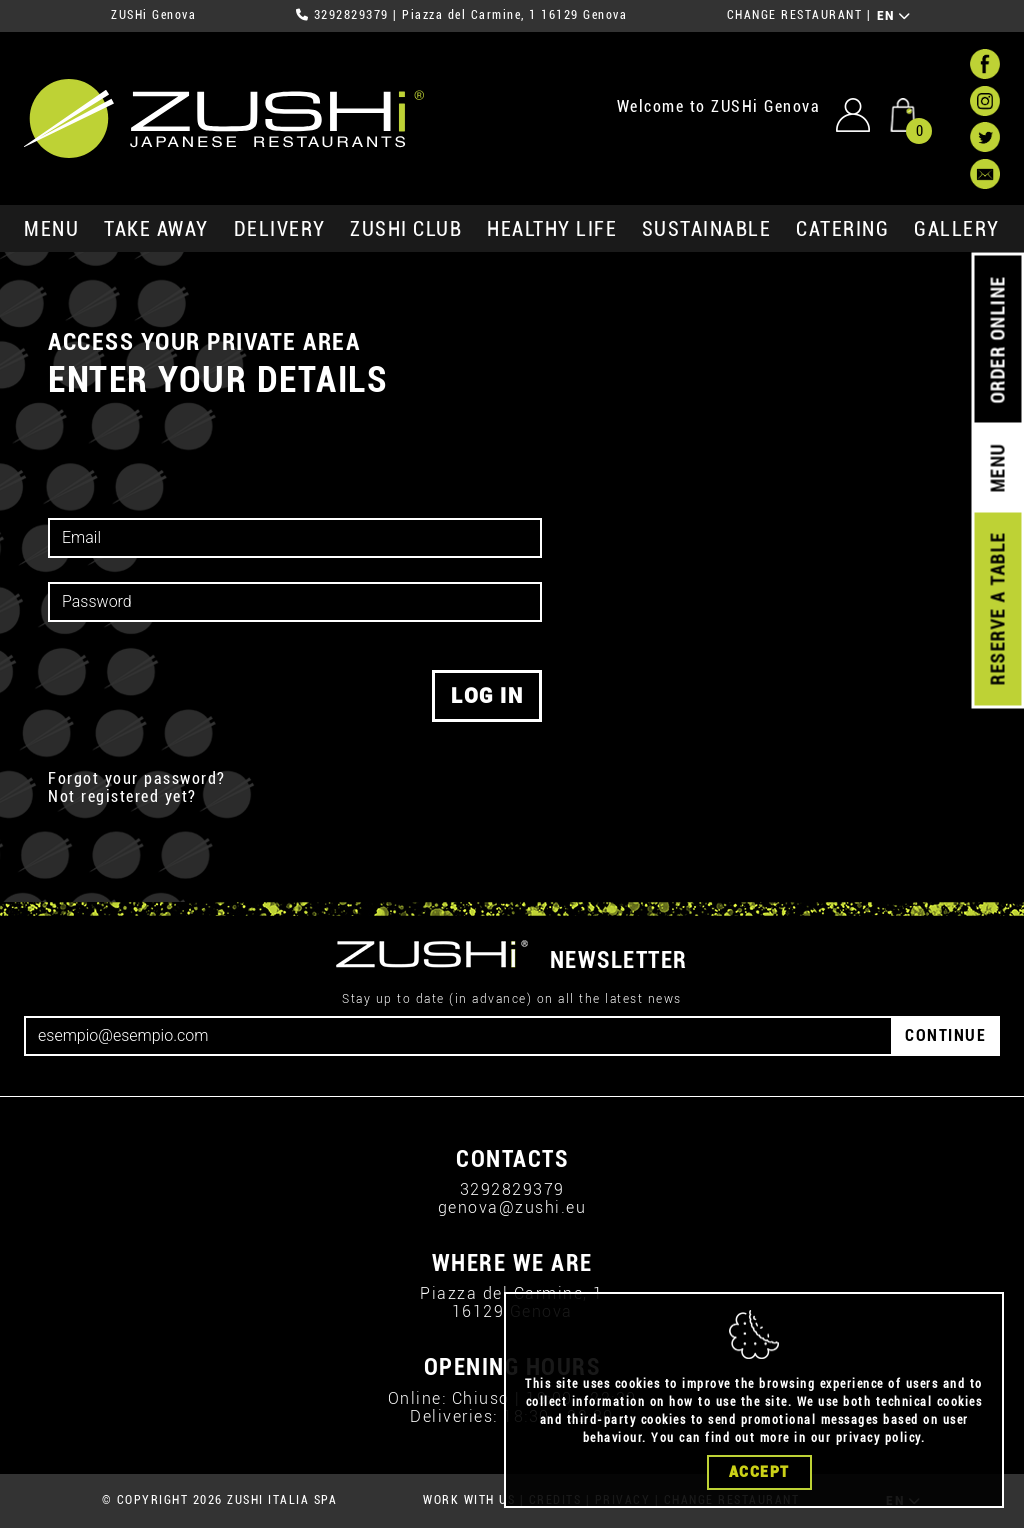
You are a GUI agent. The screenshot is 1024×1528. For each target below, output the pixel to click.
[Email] (458, 1036)
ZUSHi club (406, 229)
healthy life (552, 229)
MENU (51, 229)
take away (156, 229)
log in (487, 696)
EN (894, 16)
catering (842, 229)
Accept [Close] (759, 1472)
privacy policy (878, 1438)
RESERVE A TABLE (997, 609)
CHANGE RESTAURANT (795, 15)
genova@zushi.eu (512, 1207)
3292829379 (351, 15)
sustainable (707, 229)
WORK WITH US (469, 1500)
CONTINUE (945, 1035)
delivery (280, 229)
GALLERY (957, 229)
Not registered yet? (122, 797)
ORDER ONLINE (997, 340)
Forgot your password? (137, 779)
